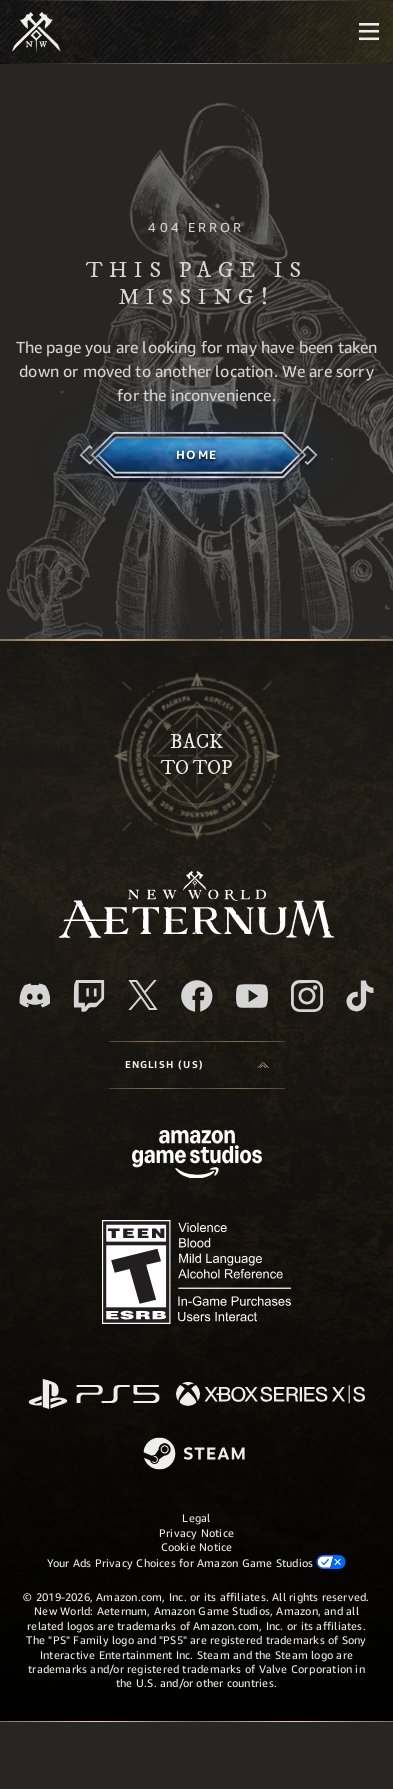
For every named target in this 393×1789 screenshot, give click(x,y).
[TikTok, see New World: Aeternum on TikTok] (360, 996)
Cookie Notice (197, 1546)
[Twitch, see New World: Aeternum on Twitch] (89, 996)
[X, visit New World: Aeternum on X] (143, 995)
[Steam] (196, 1455)
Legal (196, 1517)
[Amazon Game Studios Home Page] (197, 1156)
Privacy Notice (196, 1532)
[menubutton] (369, 32)
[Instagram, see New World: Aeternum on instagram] (307, 996)
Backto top (196, 755)
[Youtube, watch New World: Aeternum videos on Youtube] (252, 996)
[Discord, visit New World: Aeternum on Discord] (35, 995)
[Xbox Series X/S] (270, 1395)
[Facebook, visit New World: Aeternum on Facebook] (197, 996)
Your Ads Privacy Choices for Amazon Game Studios (197, 1562)
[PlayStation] (94, 1395)
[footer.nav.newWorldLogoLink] (196, 932)
